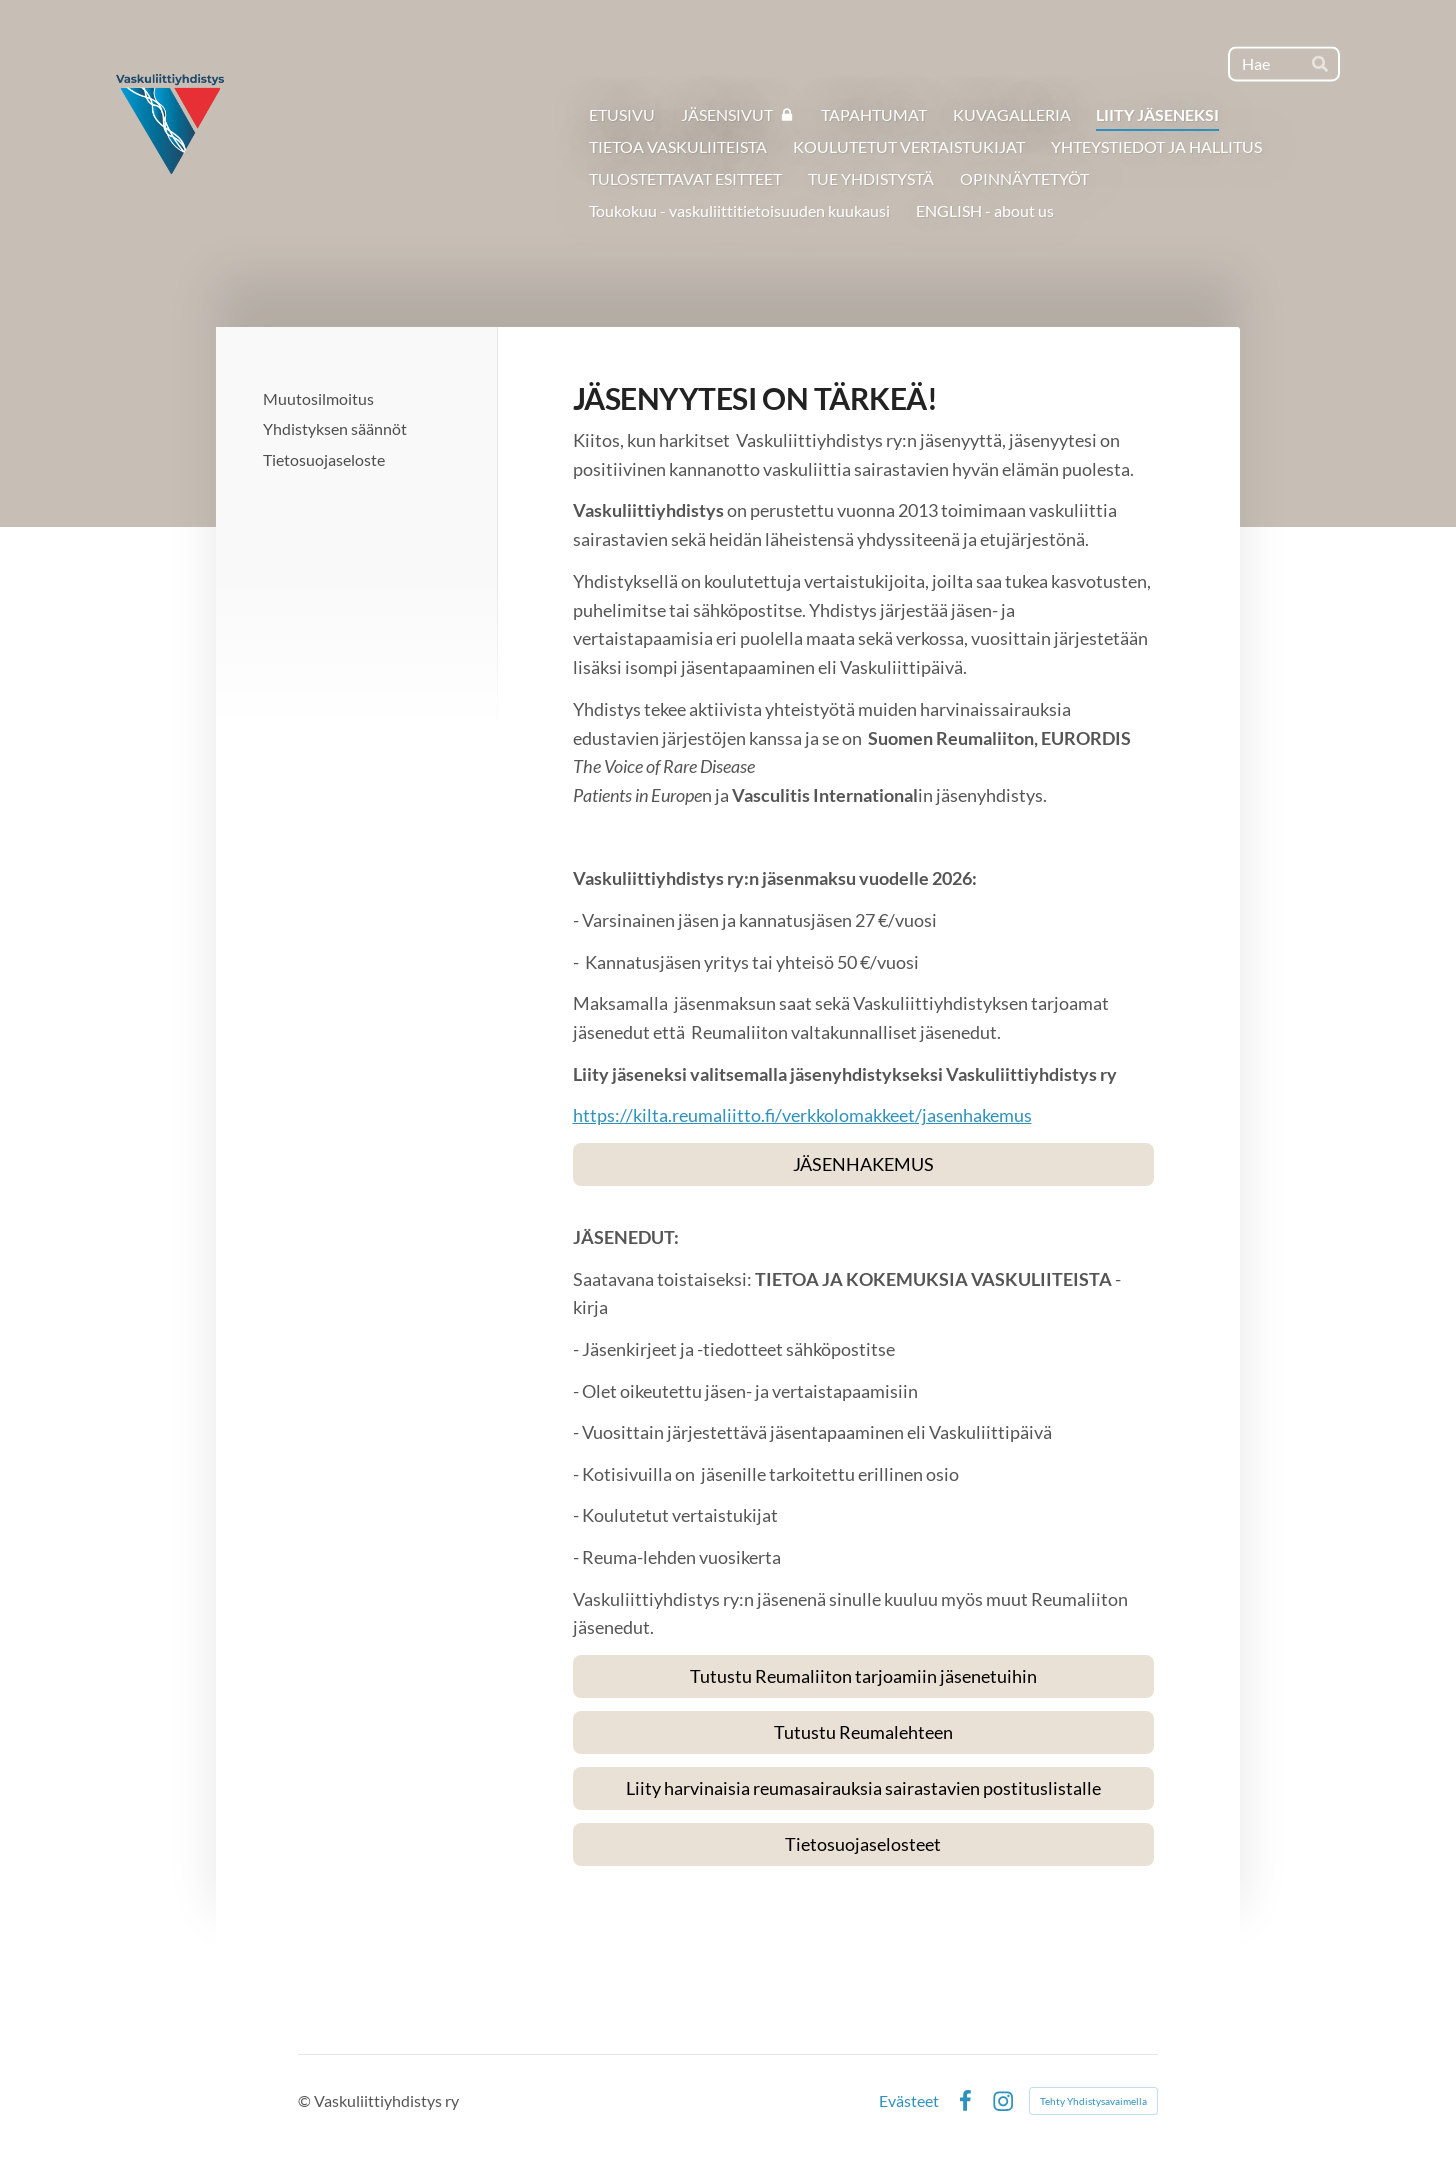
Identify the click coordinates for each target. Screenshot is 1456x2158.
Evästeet (909, 2101)
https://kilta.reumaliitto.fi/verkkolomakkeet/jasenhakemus (802, 1115)
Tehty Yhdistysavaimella (1093, 2101)
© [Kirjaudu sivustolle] (306, 2100)
